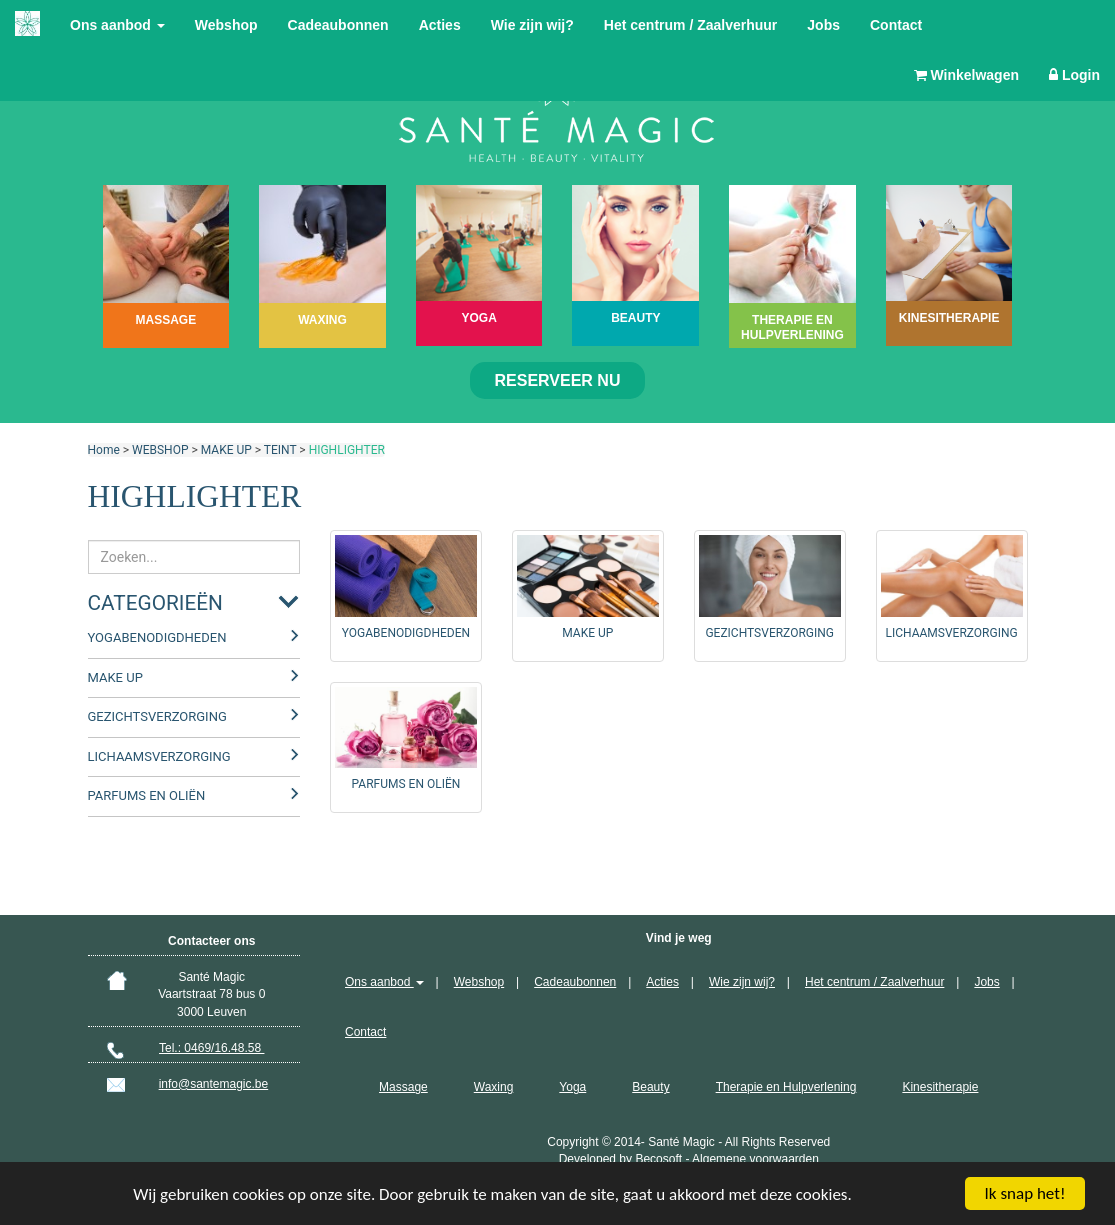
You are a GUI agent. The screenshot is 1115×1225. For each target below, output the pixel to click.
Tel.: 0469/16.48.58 (211, 1048)
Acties (440, 25)
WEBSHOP (160, 450)
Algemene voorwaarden (755, 1159)
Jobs (823, 25)
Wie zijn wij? (532, 25)
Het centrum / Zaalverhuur (691, 25)
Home (104, 450)
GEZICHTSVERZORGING (157, 716)
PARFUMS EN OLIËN (147, 795)
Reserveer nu (558, 380)
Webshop (226, 25)
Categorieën (155, 603)
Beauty (650, 1087)
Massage (403, 1087)
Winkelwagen (966, 75)
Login (1074, 75)
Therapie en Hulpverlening (786, 1087)
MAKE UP (226, 450)
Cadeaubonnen (338, 25)
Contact (896, 25)
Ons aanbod (117, 25)
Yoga (572, 1087)
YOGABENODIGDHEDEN (157, 637)
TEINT (280, 450)
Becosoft (658, 1159)
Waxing (494, 1087)
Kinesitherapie (940, 1087)
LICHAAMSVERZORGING (159, 756)
